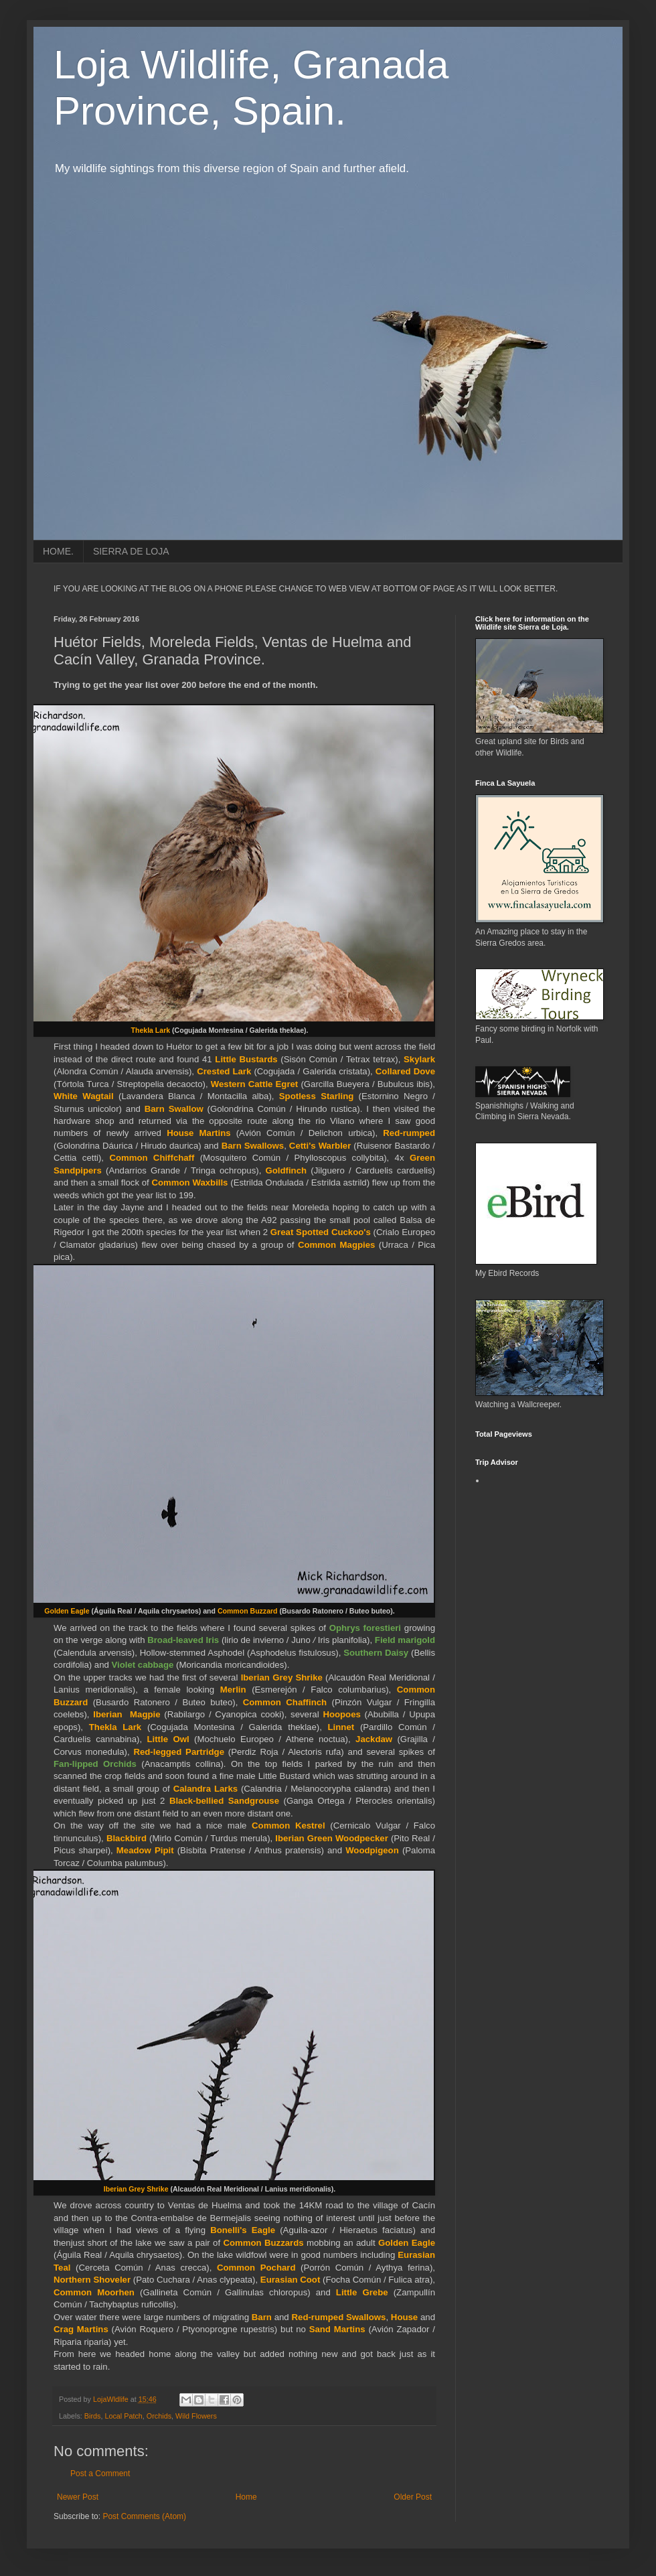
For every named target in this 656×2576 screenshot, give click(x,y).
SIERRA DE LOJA (131, 551)
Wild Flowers (196, 2416)
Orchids (159, 2416)
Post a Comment (100, 2473)
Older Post (413, 2497)
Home (246, 2497)
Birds (92, 2416)
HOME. (58, 551)
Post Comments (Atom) (144, 2516)
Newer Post (77, 2497)
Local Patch (123, 2416)
